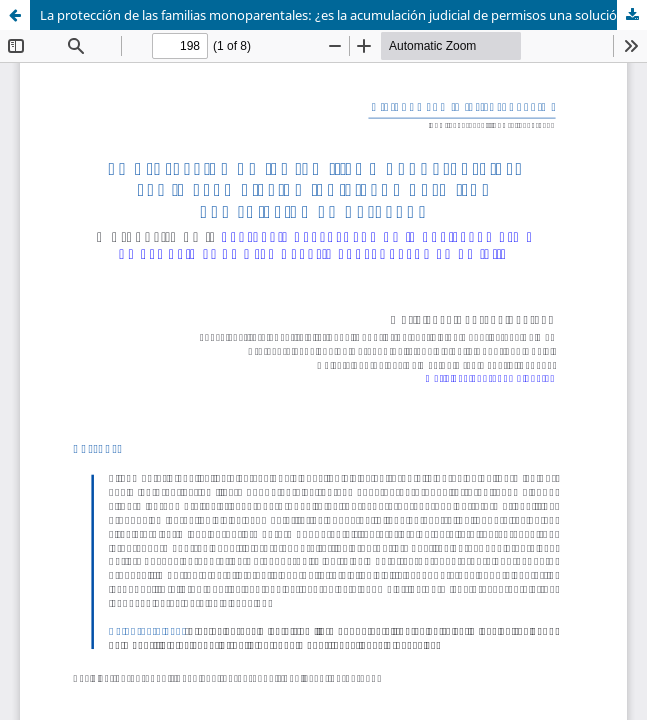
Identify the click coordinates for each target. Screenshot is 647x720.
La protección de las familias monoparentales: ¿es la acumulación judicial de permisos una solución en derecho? (343, 15)
